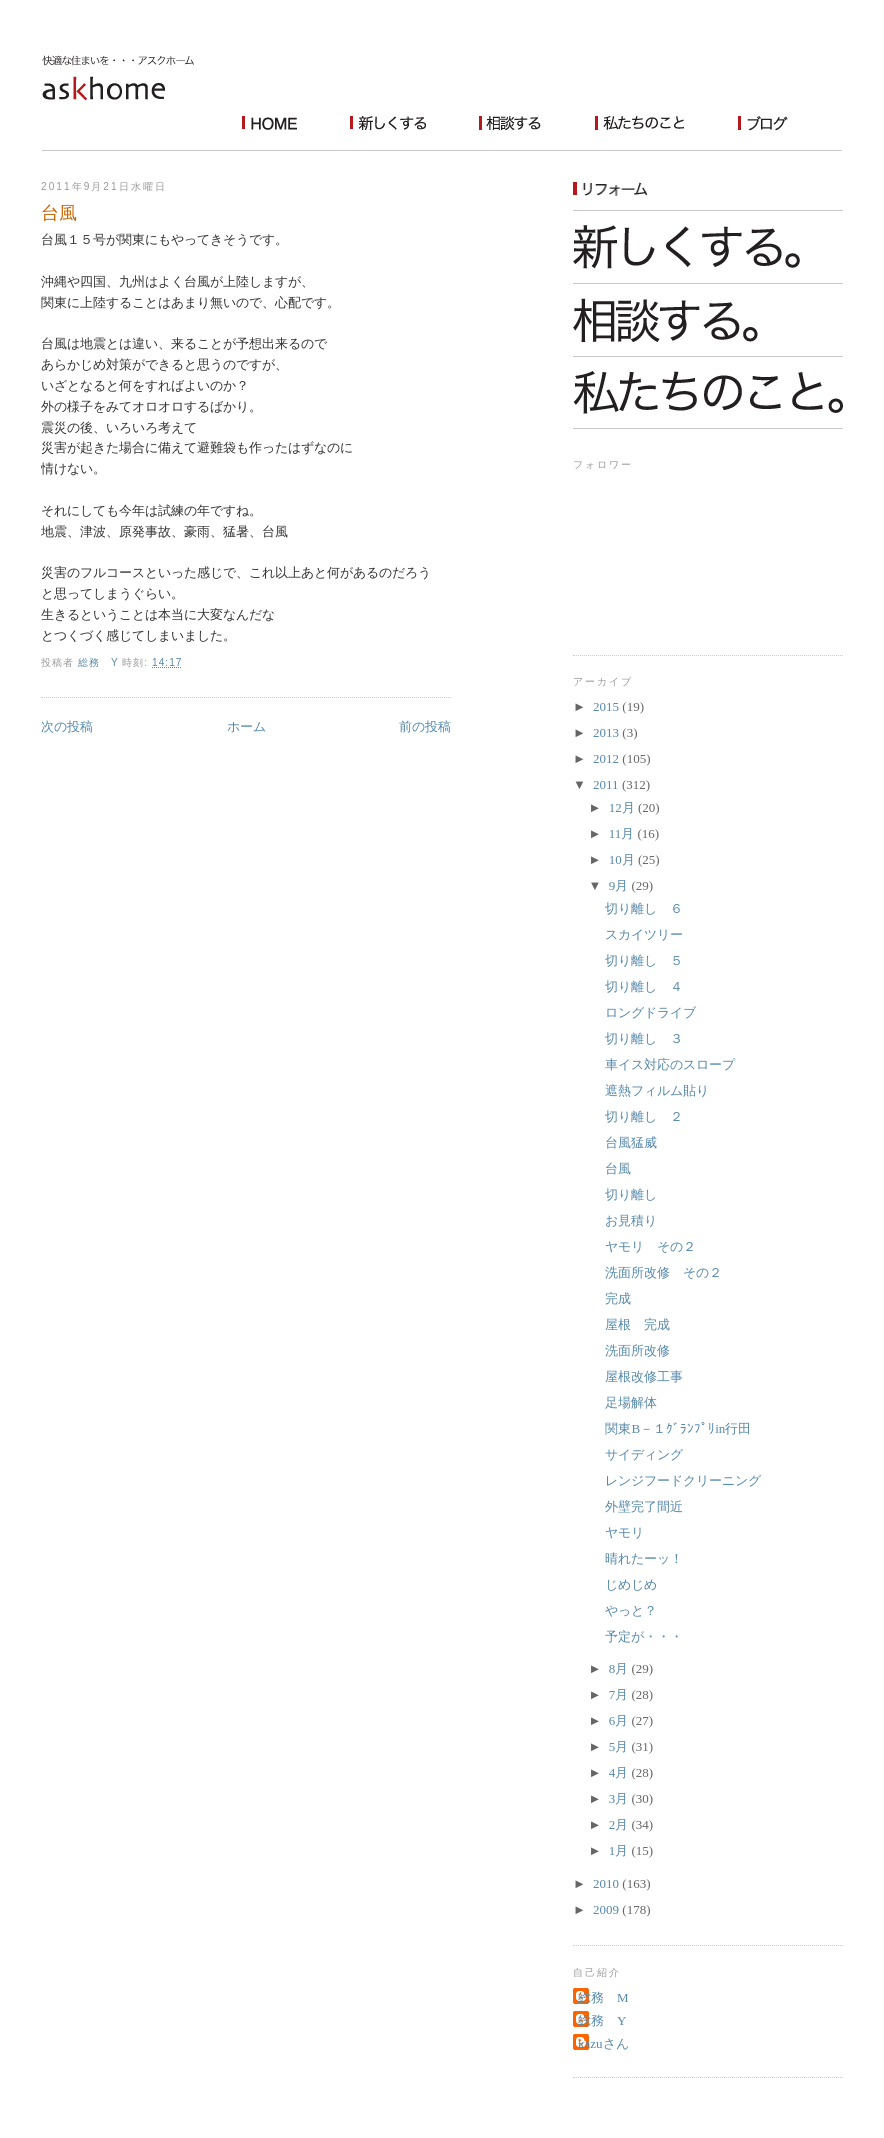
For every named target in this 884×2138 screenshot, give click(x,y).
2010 (607, 1883)
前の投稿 (425, 726)
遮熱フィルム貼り (657, 1090)
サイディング (644, 1454)
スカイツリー (644, 934)
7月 (620, 1694)
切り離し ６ (644, 908)
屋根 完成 (637, 1324)
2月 (620, 1824)
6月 (620, 1720)
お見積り (631, 1220)
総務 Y (602, 2020)
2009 (607, 1909)
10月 (623, 859)
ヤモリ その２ (650, 1246)
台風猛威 (631, 1142)
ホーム (246, 726)
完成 (618, 1298)
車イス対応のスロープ (670, 1064)
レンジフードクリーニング (683, 1480)
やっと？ (631, 1610)
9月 (620, 885)
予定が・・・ (644, 1636)
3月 (620, 1798)
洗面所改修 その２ (663, 1272)
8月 (620, 1668)
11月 (623, 833)
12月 (623, 807)
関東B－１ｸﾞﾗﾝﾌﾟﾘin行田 (678, 1428)
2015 (607, 706)
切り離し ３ (644, 1038)
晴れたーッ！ (644, 1558)
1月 (620, 1850)
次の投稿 (67, 726)
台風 (618, 1168)
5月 (620, 1746)
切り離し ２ (644, 1116)
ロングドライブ (650, 1012)
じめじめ (631, 1584)
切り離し (631, 1194)
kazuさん (603, 2043)
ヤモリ (624, 1532)
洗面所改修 (637, 1350)
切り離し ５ (644, 960)
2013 (607, 732)
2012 (607, 758)
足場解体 (631, 1402)
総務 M (603, 1997)
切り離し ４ (644, 986)
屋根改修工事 (644, 1376)
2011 (607, 784)
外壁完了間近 (644, 1506)
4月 (620, 1772)
